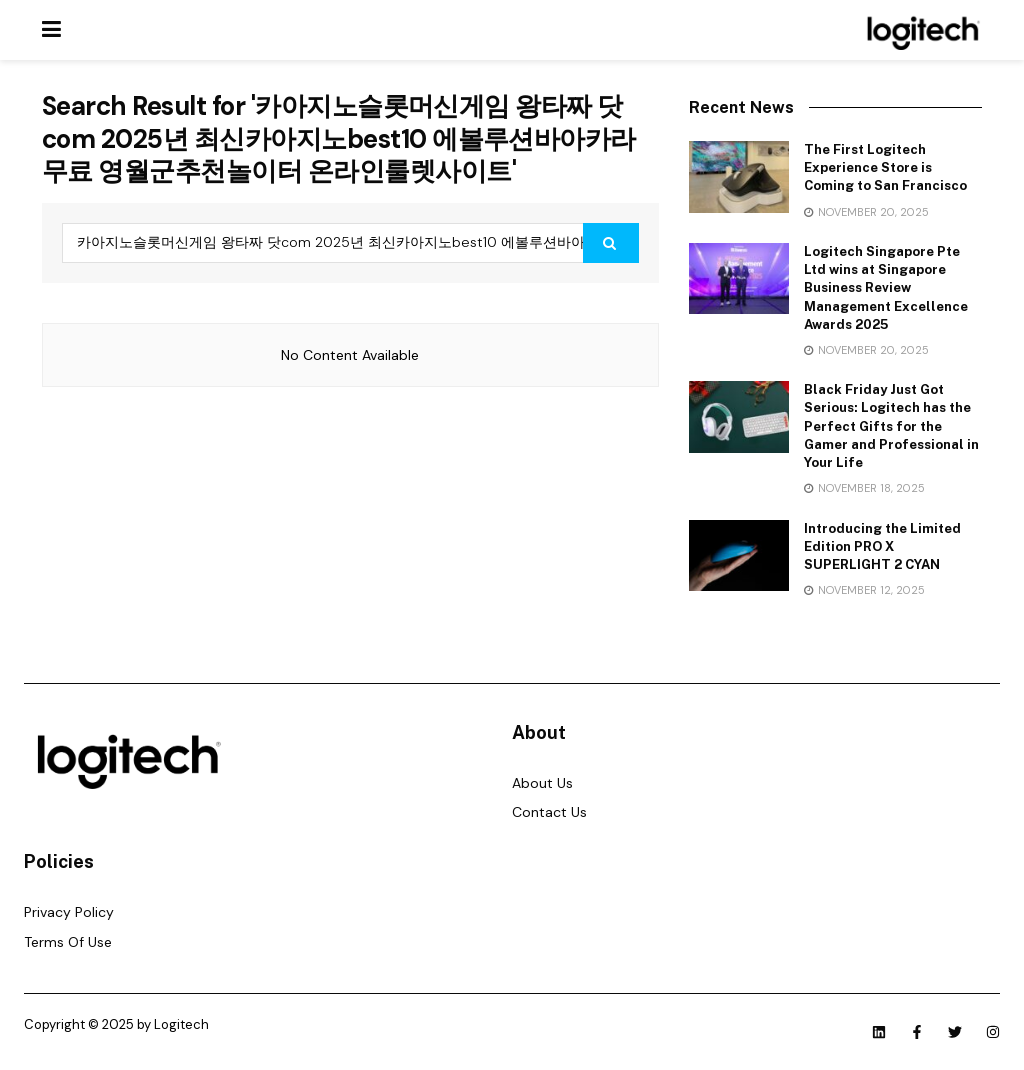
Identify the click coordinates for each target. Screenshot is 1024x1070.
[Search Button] (611, 243)
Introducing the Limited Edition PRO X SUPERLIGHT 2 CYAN (882, 546)
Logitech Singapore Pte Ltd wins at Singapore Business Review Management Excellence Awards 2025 (886, 288)
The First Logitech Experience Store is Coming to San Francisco (885, 167)
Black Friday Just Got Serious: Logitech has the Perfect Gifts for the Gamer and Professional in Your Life (891, 426)
